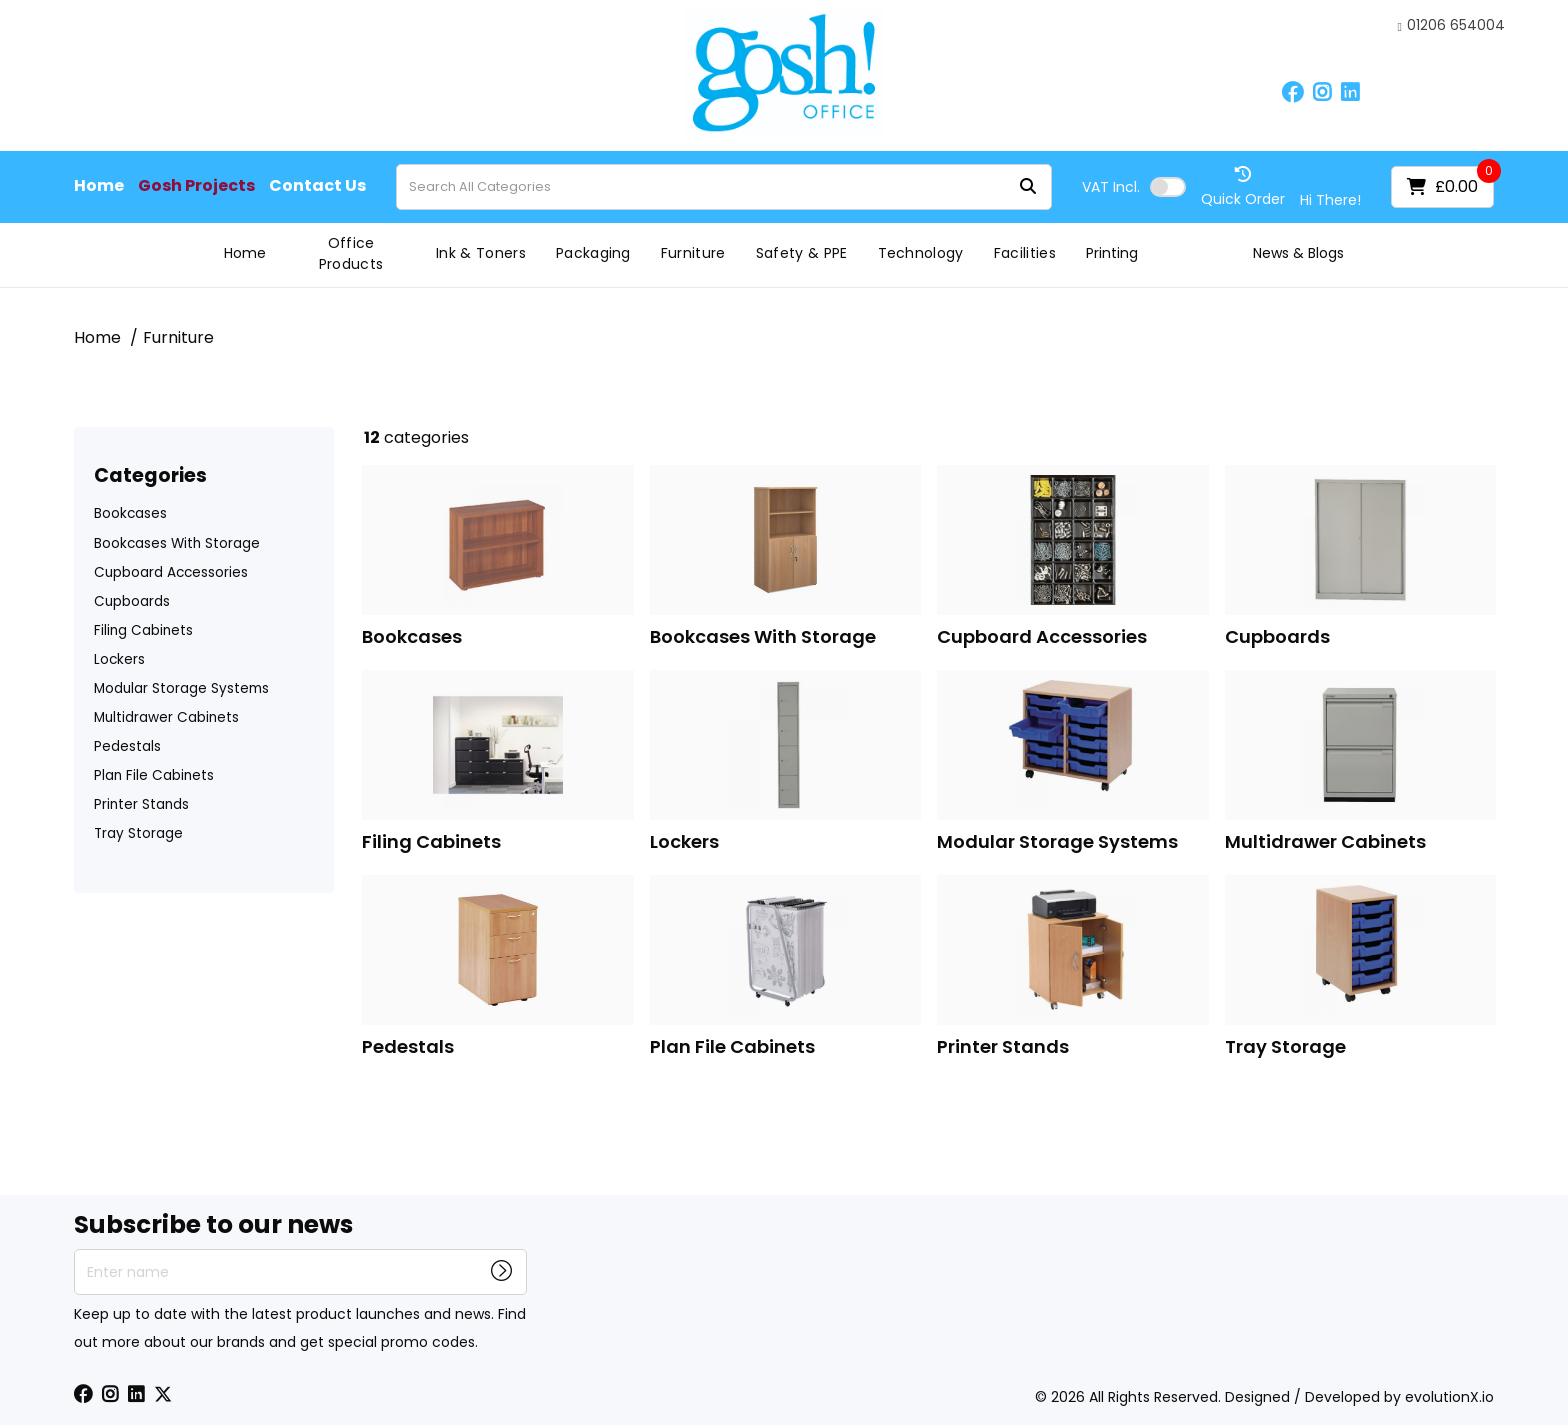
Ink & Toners (481, 253)
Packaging (593, 253)
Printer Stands (141, 804)
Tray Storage (138, 833)
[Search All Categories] (724, 187)
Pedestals (127, 746)
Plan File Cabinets (154, 775)
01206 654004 (1451, 25)
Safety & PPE (802, 253)
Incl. (1111, 187)
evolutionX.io (1449, 1397)
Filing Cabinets (143, 630)
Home (99, 186)
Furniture (693, 253)
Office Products (351, 253)
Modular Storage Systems (181, 688)
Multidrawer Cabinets (166, 717)
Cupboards (132, 601)
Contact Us (317, 186)
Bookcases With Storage (177, 543)
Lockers (119, 659)
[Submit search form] (1028, 186)
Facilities (1025, 253)
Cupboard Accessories (171, 572)
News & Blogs (1298, 253)
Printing (1112, 253)
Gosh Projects (196, 186)
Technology (921, 253)
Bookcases (130, 513)
